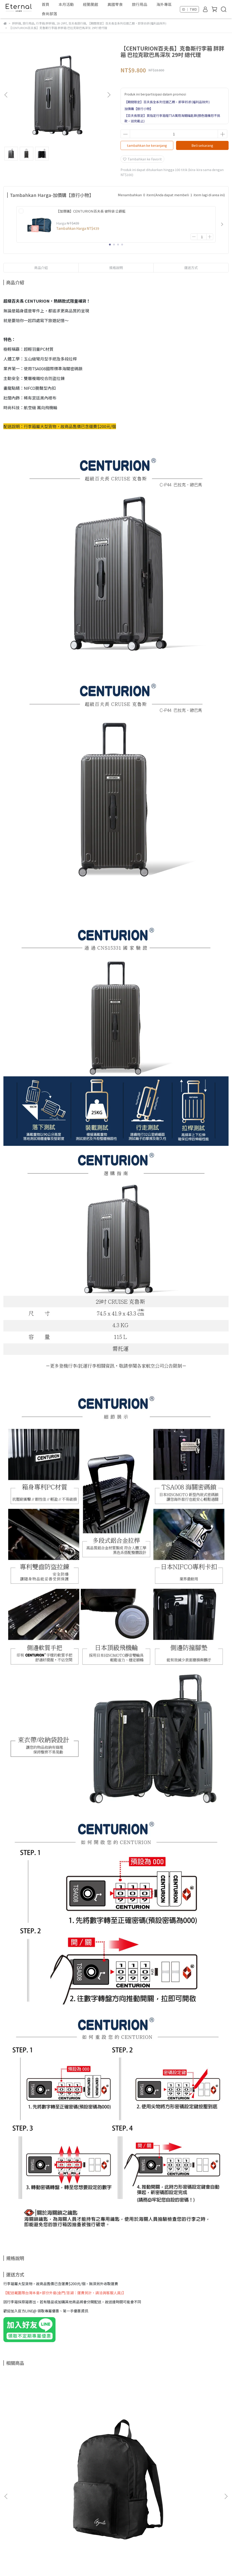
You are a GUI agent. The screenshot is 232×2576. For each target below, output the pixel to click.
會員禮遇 (9, 2499)
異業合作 (9, 2519)
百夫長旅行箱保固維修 (72, 2512)
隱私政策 (9, 2512)
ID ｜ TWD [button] (189, 9)
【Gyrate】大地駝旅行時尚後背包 (112, 2441)
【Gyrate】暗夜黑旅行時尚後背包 (39, 2441)
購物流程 (62, 2492)
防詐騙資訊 (64, 2526)
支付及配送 (64, 2499)
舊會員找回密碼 (14, 2505)
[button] (108, 95)
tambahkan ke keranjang (147, 145)
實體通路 (9, 2526)
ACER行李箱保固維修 (71, 2519)
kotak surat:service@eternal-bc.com (126, 2526)
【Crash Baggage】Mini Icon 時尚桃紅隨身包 (188, 2443)
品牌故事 (9, 2492)
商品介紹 (41, 267)
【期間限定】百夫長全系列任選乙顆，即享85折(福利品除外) (167, 102)
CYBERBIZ (182, 2564)
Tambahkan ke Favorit (142, 159)
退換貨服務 (64, 2505)
